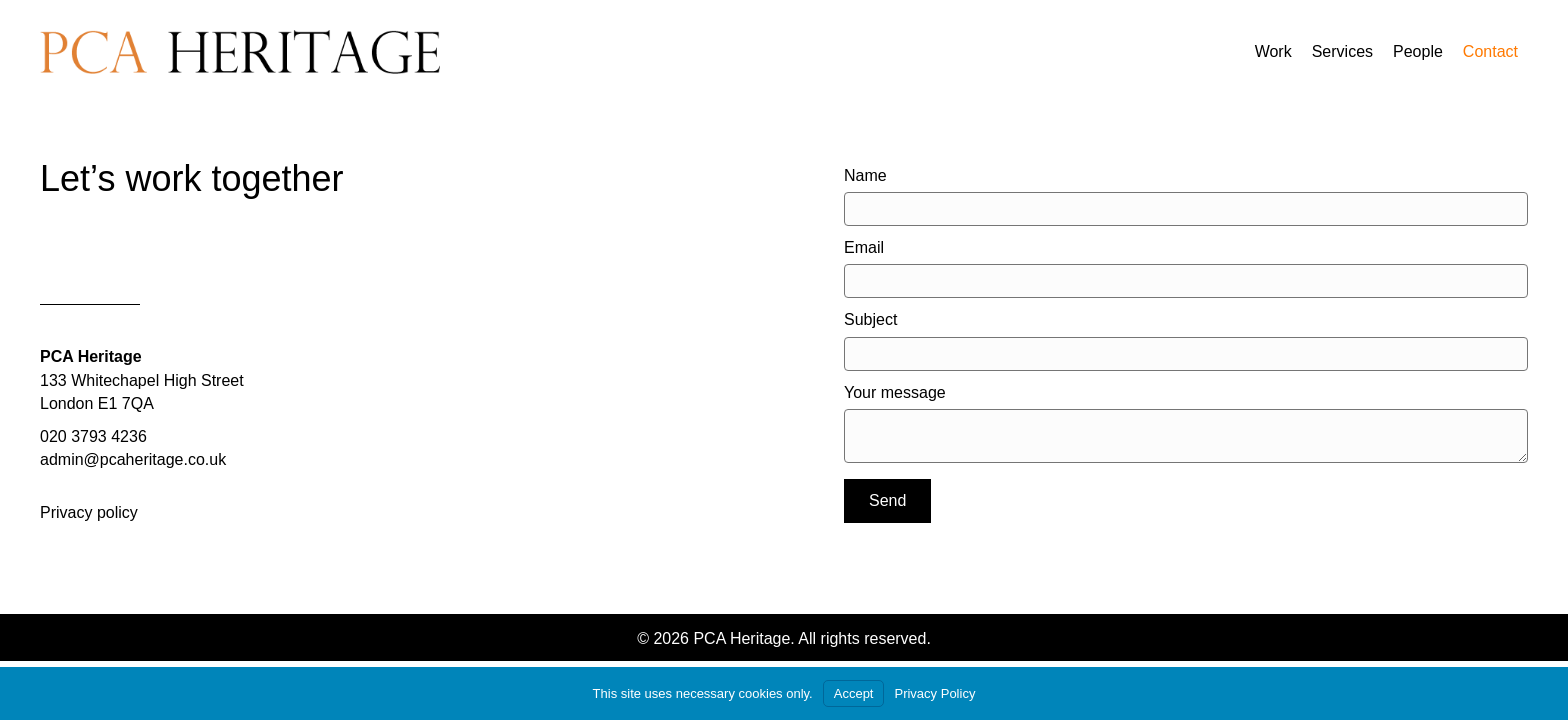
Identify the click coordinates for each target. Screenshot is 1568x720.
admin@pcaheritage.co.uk (133, 459)
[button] (887, 501)
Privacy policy (89, 512)
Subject (870, 319)
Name (865, 175)
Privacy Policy (934, 693)
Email (864, 247)
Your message (895, 392)
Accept (854, 693)
